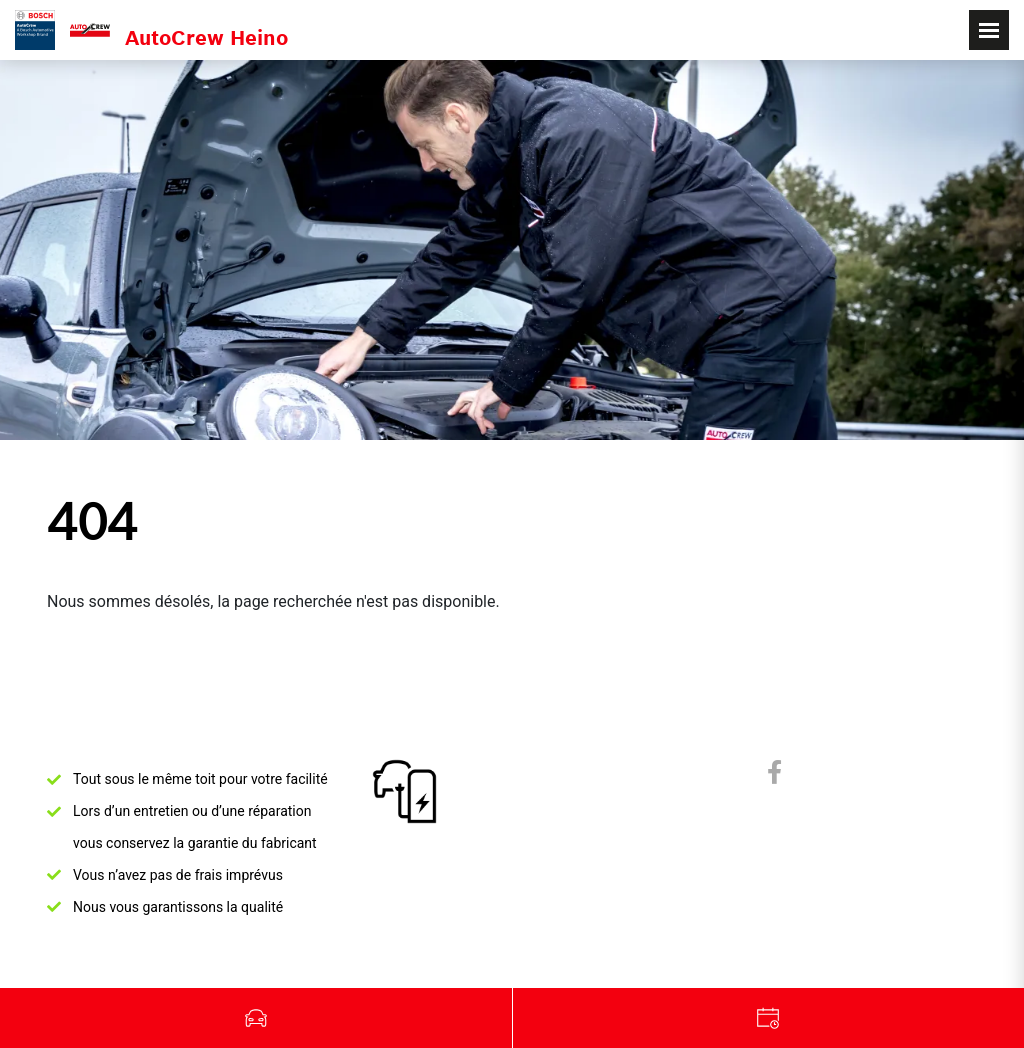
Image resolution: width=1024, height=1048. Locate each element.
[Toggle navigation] (989, 30)
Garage (769, 1018)
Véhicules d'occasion (256, 1018)
